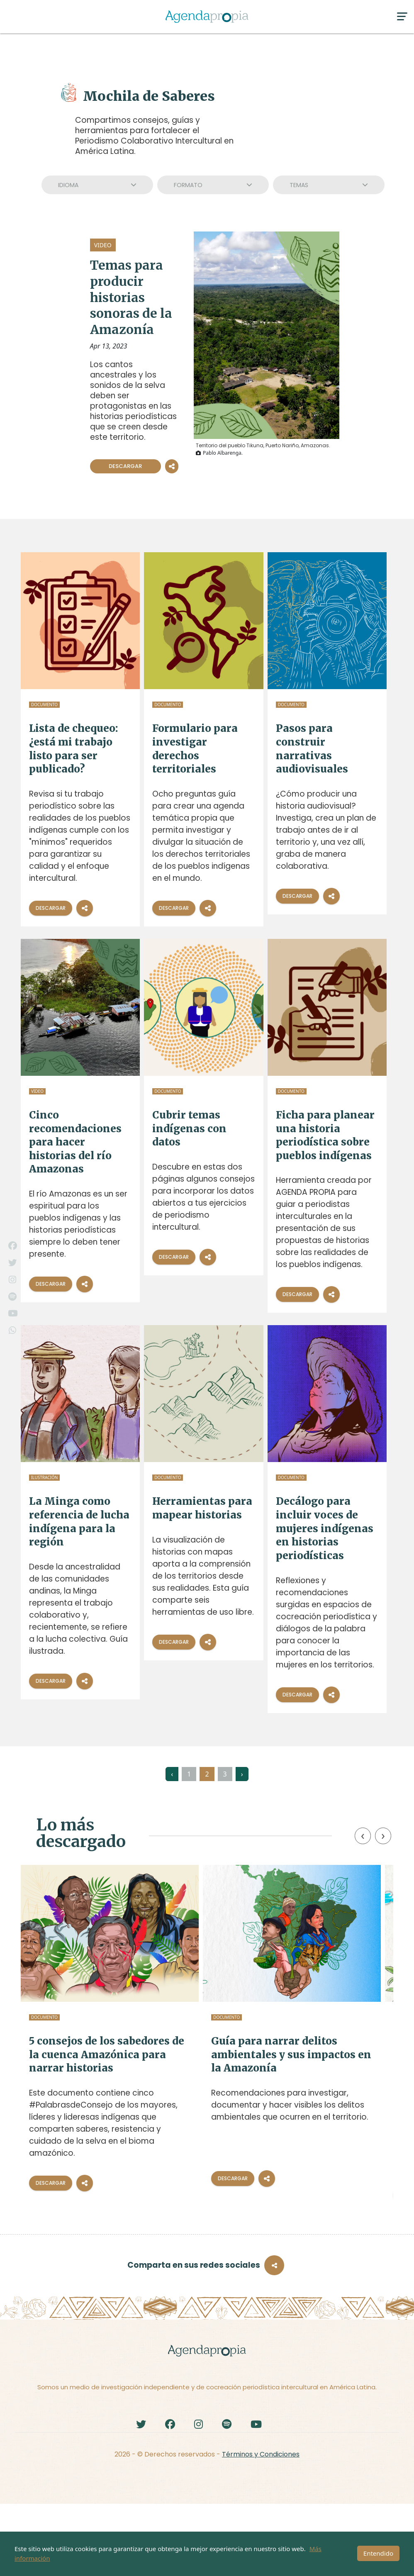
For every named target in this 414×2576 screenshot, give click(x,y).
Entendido (378, 2553)
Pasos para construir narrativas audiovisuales (312, 748)
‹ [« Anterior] (172, 1774)
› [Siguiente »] (242, 1774)
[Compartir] (84, 908)
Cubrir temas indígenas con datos (189, 1128)
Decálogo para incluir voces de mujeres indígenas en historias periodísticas (324, 1528)
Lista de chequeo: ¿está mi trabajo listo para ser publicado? (73, 748)
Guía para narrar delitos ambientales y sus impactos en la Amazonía (208, 2059)
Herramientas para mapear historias (202, 1508)
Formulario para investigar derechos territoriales (195, 748)
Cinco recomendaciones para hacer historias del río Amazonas (75, 1142)
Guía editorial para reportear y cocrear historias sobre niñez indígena (333, 2059)
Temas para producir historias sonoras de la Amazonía (131, 297)
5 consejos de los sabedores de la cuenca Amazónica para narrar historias (78, 2066)
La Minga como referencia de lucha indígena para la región (79, 1521)
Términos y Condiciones (261, 2526)
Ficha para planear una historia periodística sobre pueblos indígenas (325, 1135)
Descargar (125, 466)
